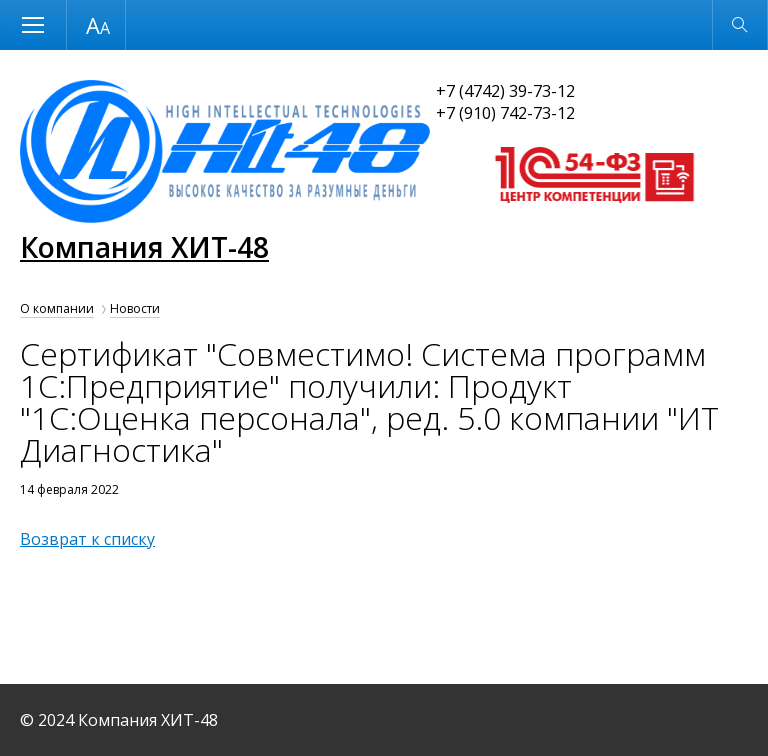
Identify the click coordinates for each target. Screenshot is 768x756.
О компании (57, 308)
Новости (135, 308)
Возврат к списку (87, 539)
